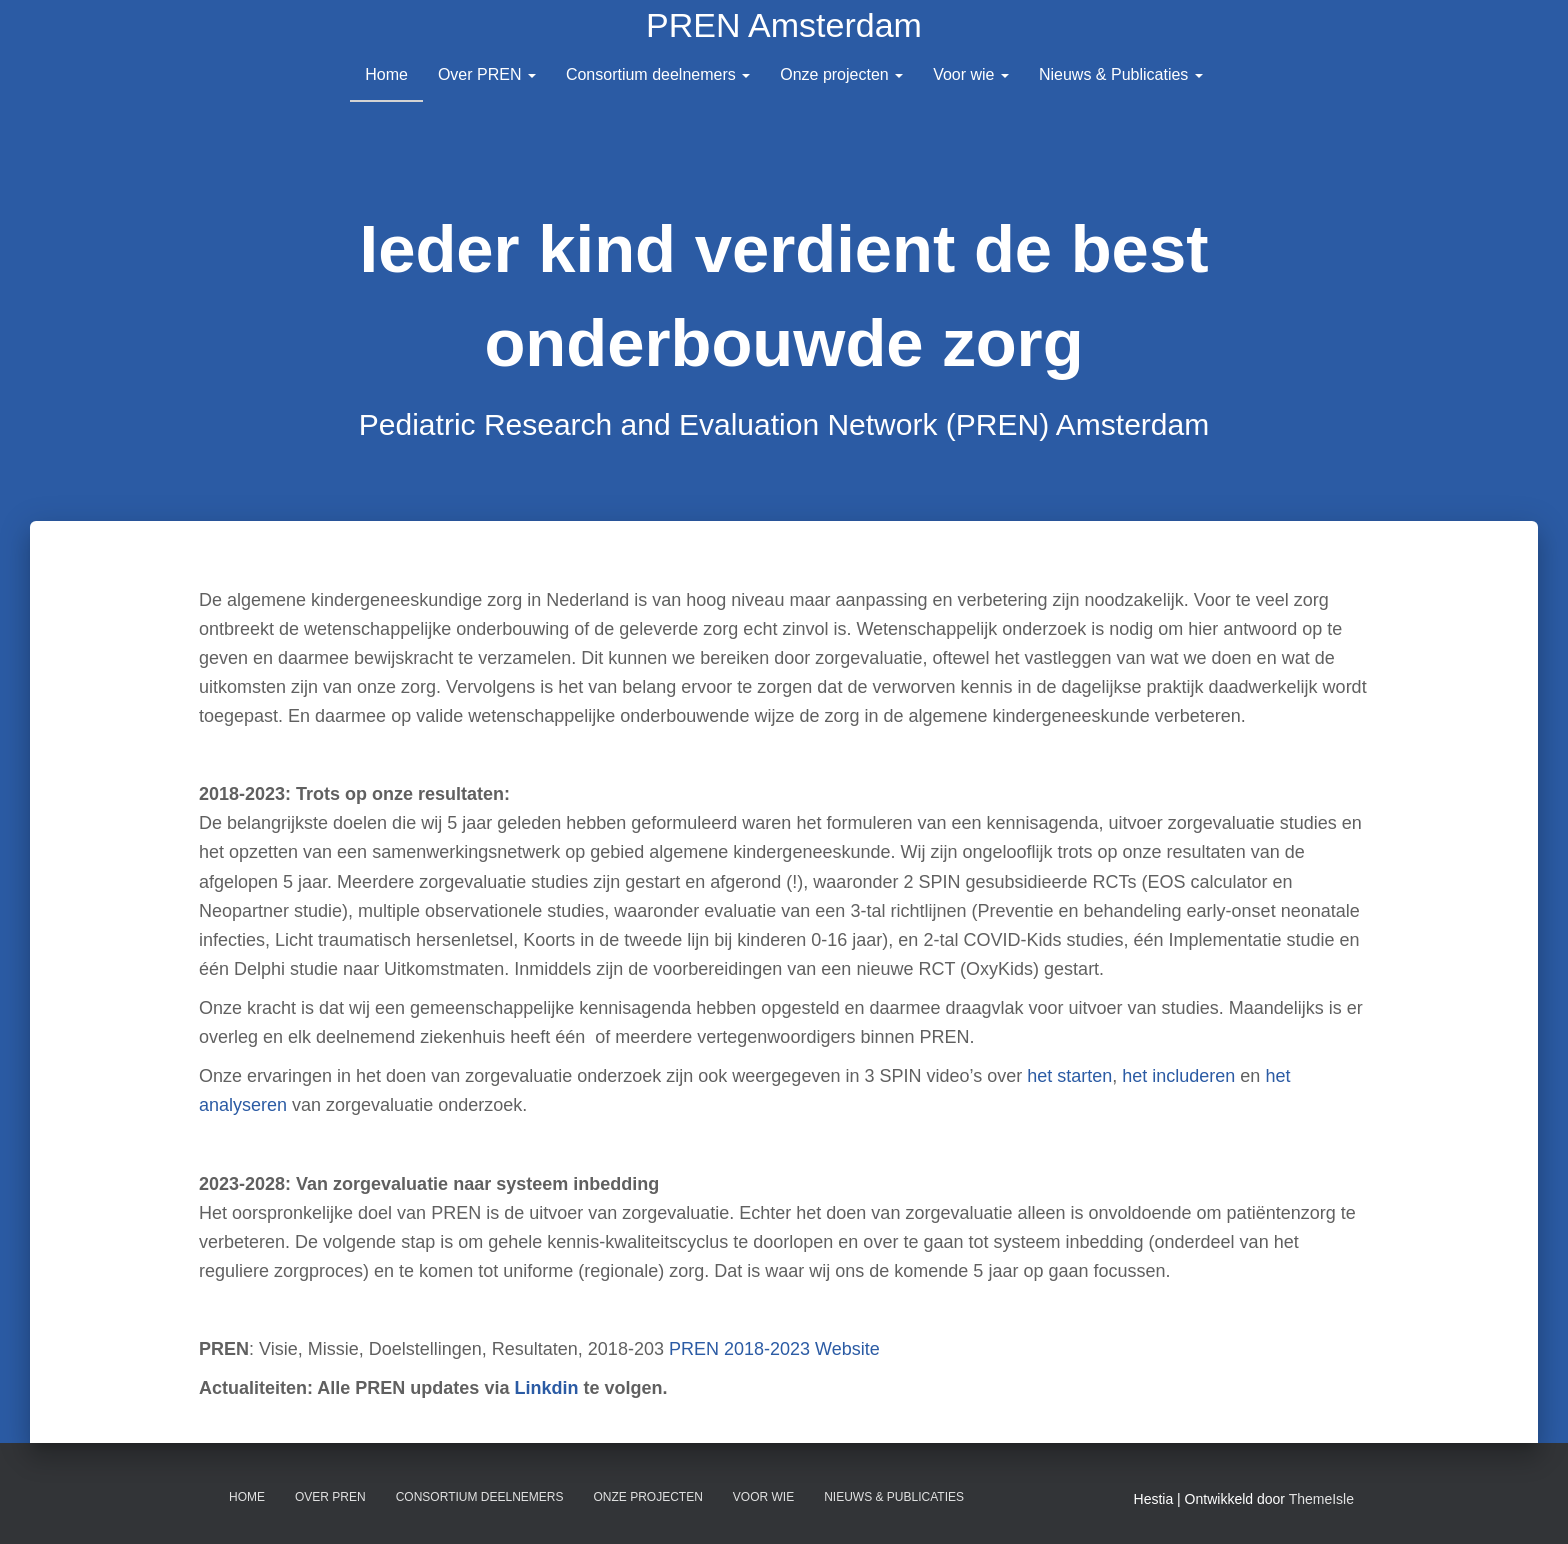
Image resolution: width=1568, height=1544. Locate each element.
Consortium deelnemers (658, 74)
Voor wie (971, 74)
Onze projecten (841, 74)
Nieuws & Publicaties (1121, 74)
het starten (1069, 1076)
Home (386, 74)
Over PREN (487, 74)
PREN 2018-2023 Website (774, 1349)
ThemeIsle (1321, 1499)
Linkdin (546, 1388)
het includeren (1178, 1076)
